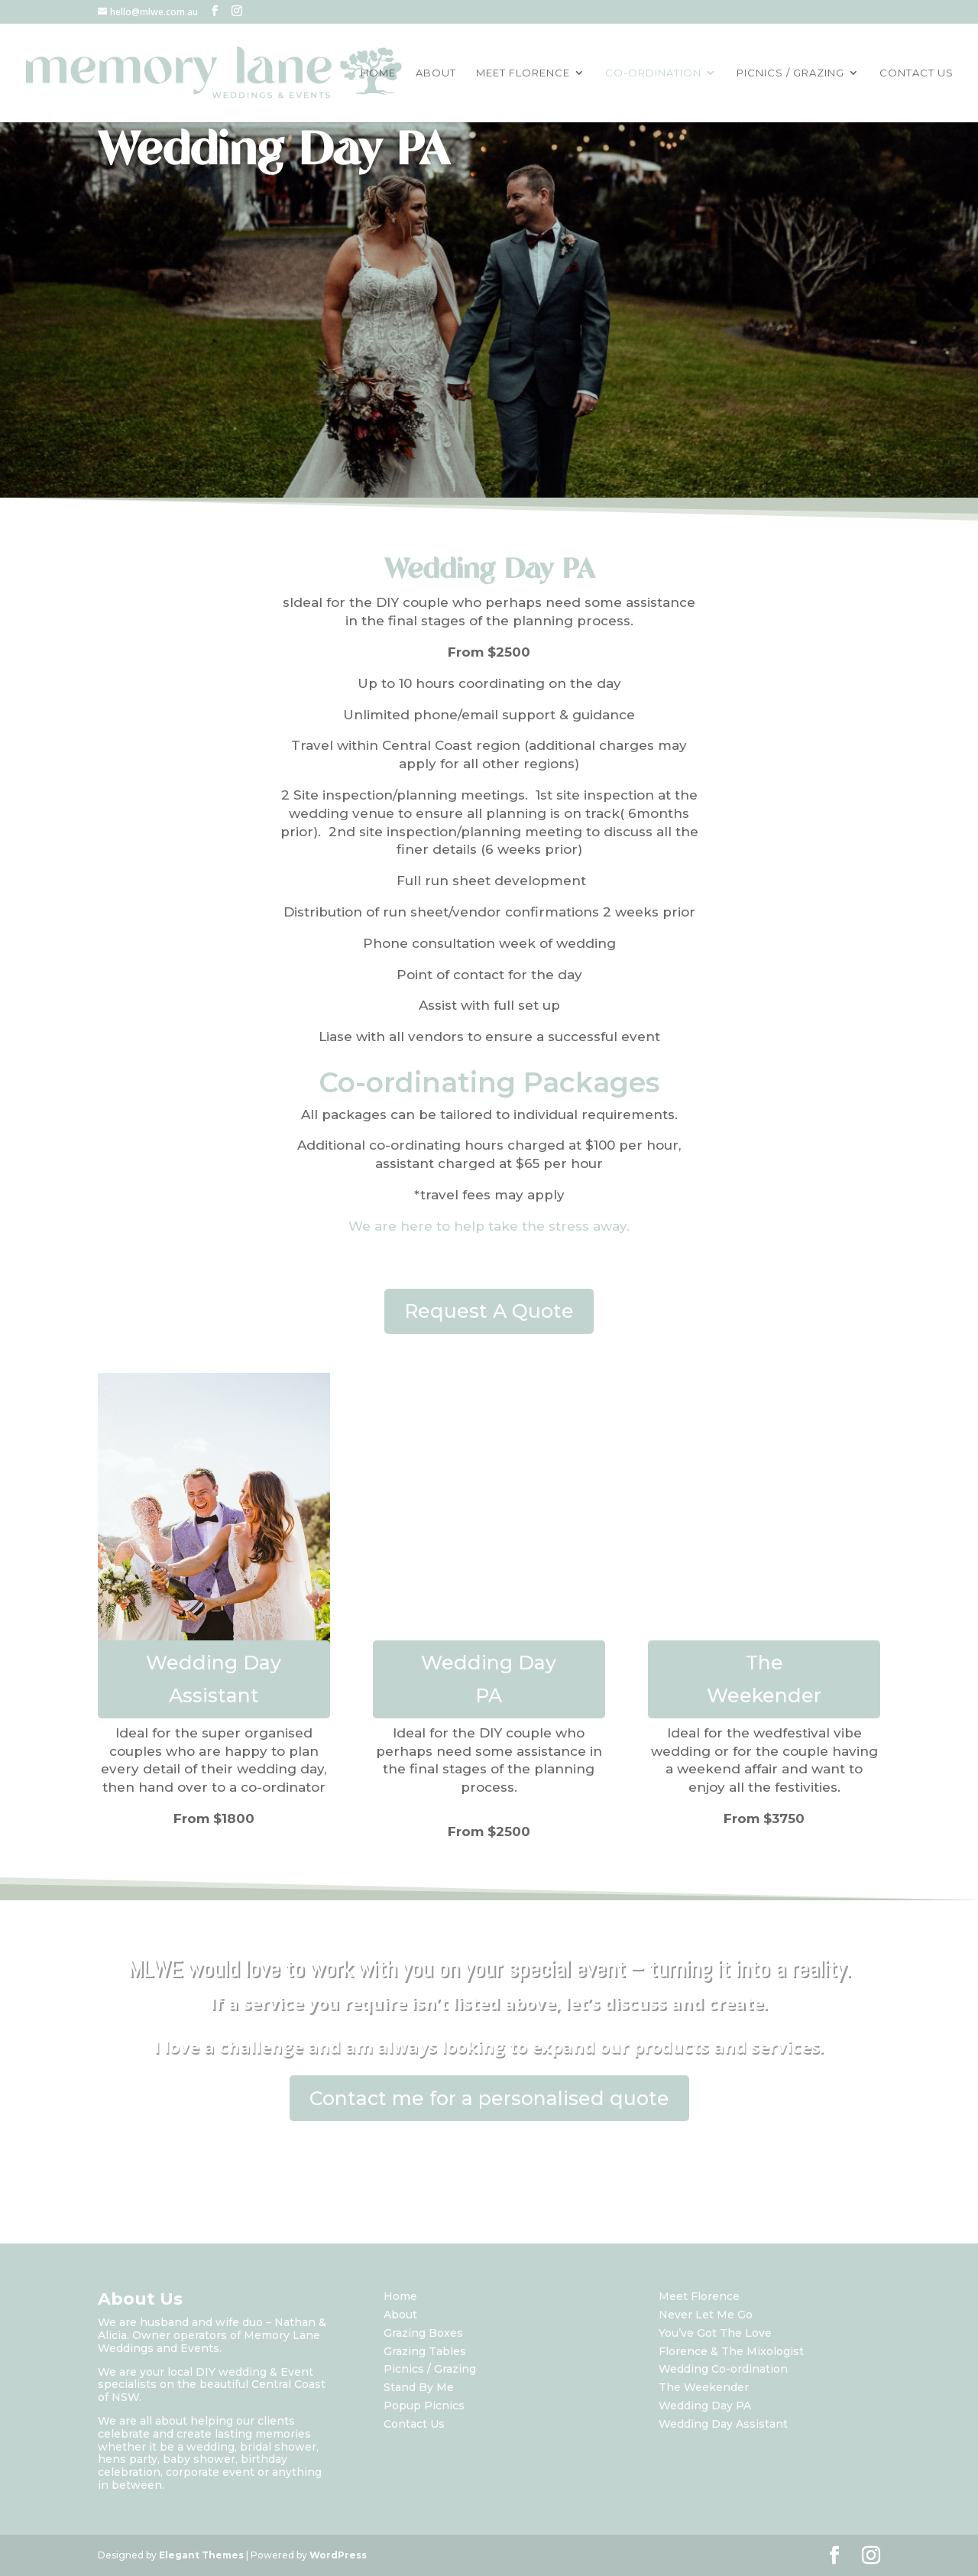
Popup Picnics (424, 2405)
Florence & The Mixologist (731, 2351)
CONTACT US (916, 73)
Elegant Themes (201, 2555)
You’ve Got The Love (715, 2333)
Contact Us (414, 2424)
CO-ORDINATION (653, 73)
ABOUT (436, 73)
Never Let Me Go (706, 2314)
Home (400, 2296)
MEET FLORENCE (523, 73)
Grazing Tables (425, 2351)
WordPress (338, 2555)
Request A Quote (489, 1310)
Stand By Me (419, 2387)
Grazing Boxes (423, 2333)
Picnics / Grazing (430, 2369)
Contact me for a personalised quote (489, 2098)
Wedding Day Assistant (213, 1679)
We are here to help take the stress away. (489, 1226)
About (400, 2314)
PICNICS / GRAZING (790, 73)
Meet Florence (699, 2296)
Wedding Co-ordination (723, 2369)
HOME (378, 73)
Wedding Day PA (488, 1679)
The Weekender (764, 1679)
